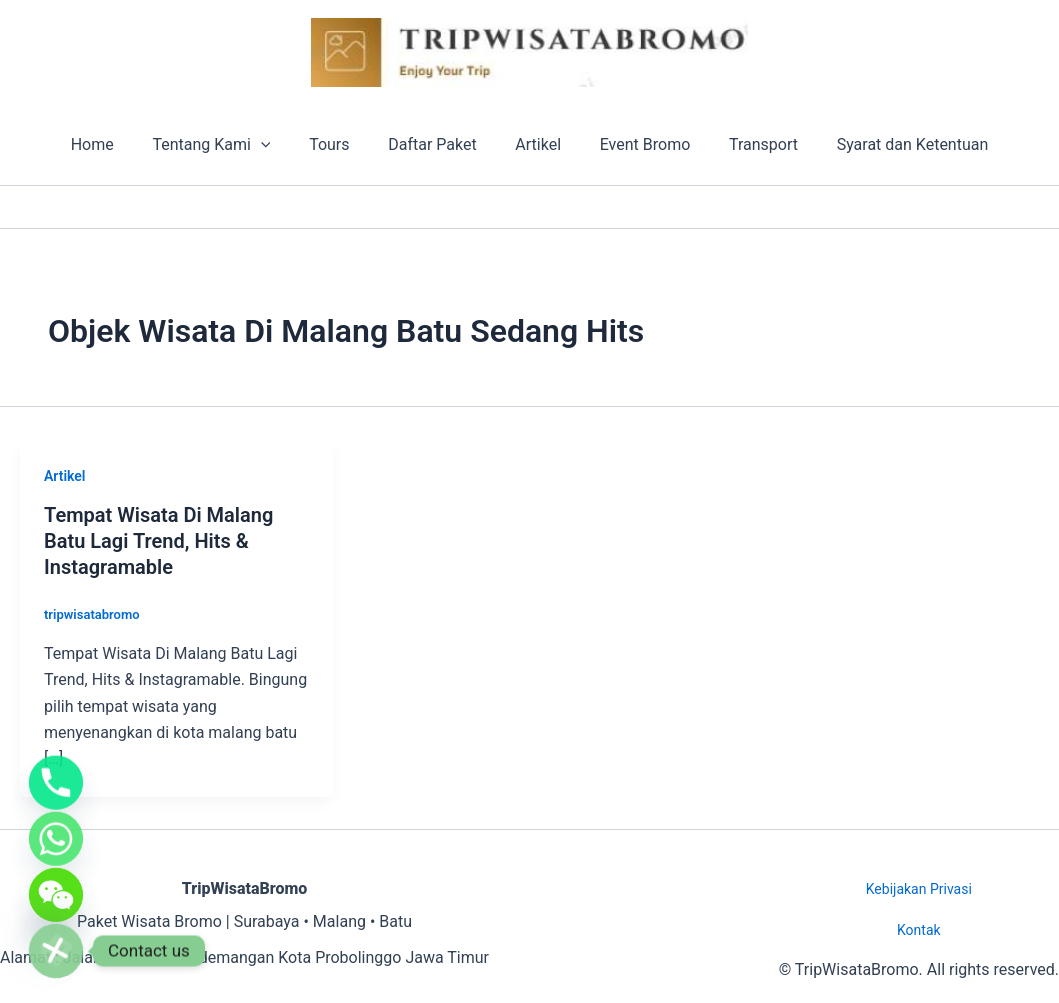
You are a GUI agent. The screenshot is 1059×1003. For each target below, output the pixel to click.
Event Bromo (635, 144)
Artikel (535, 144)
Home (115, 144)
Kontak (919, 930)
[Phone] (56, 765)
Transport (746, 144)
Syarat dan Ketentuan (889, 144)
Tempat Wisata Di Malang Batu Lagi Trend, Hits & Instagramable (158, 541)
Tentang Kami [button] (228, 145)
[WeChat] (56, 889)
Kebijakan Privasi (919, 889)
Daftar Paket (436, 144)
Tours (339, 144)
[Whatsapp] (56, 827)
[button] (278, 145)
